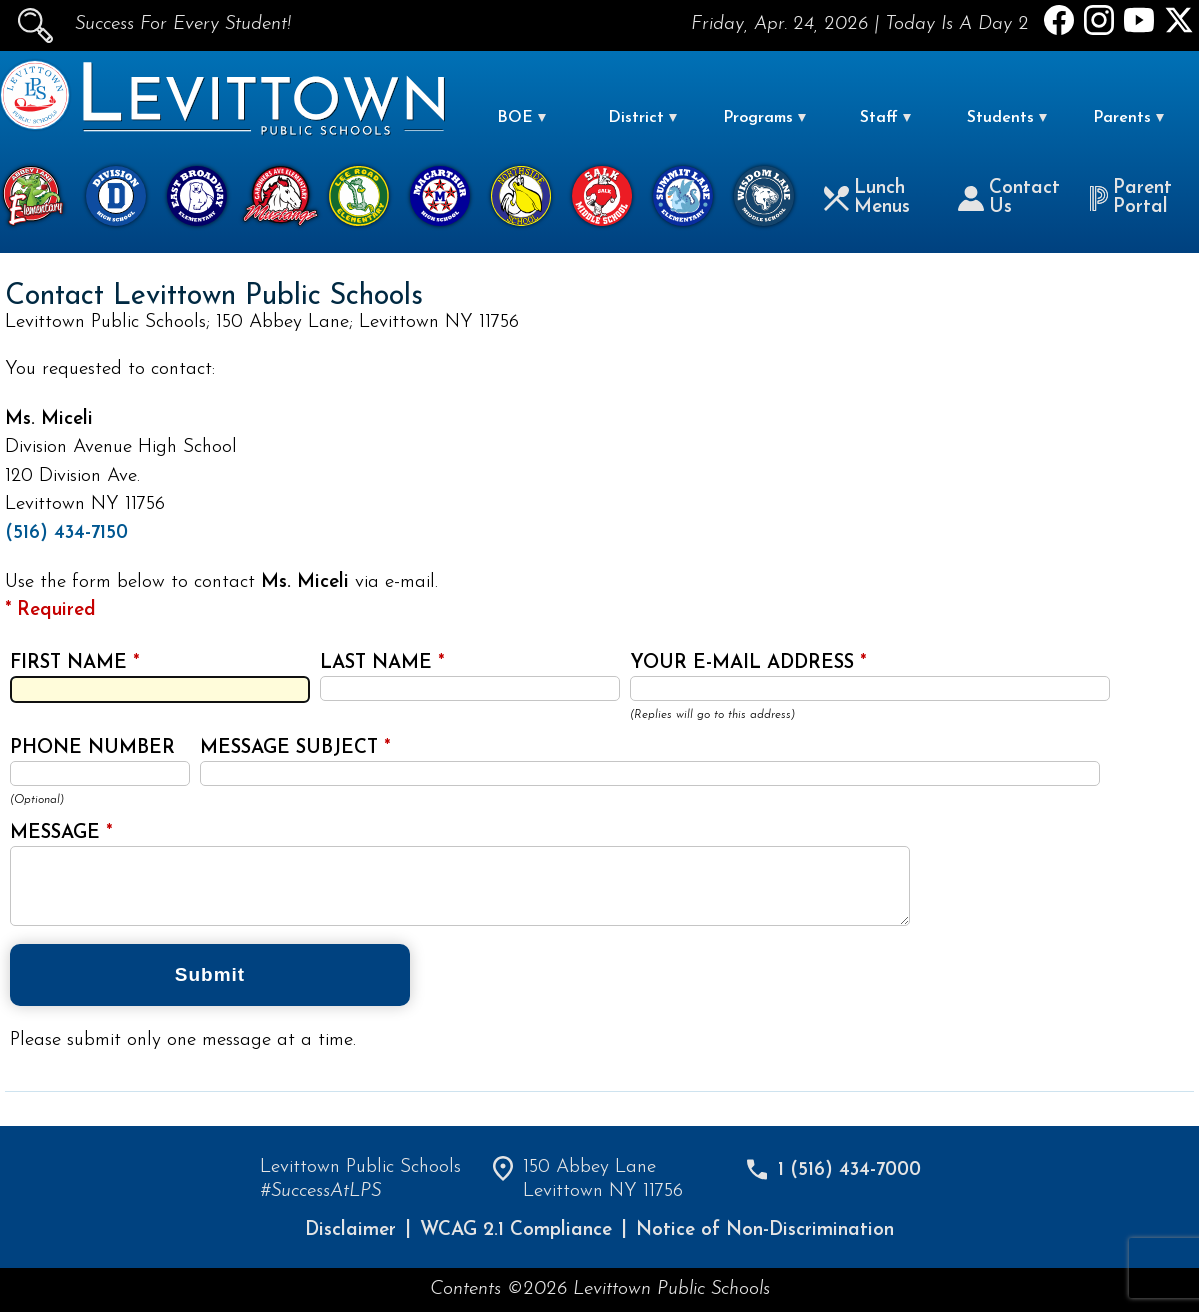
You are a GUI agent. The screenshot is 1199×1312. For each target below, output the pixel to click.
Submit (210, 974)
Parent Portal (1131, 198)
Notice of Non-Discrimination (765, 1230)
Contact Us (1008, 198)
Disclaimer (350, 1230)
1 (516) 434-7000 (849, 1170)
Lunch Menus (867, 198)
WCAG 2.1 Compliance (516, 1230)
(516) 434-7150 (66, 533)
